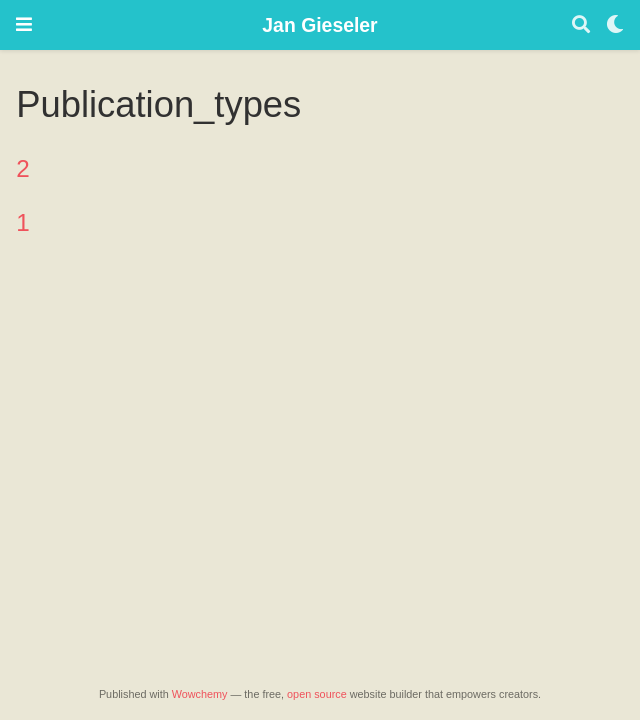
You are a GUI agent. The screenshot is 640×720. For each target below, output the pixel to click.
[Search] (581, 25)
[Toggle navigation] (24, 24)
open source (317, 694)
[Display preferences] (615, 25)
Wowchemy (200, 694)
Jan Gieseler (319, 25)
